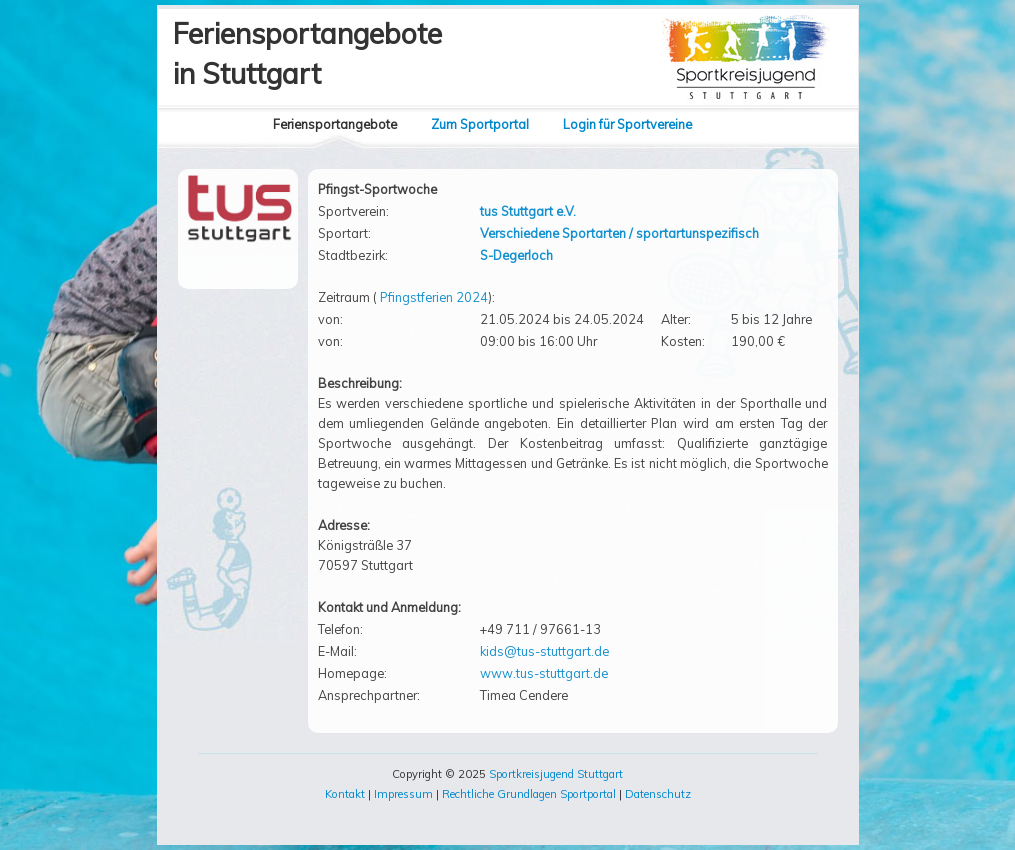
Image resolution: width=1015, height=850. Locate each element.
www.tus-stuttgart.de (544, 673)
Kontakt (345, 794)
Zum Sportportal (480, 124)
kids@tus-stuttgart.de (544, 651)
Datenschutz (658, 794)
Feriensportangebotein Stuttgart (307, 53)
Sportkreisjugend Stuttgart (556, 774)
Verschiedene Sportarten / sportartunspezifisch (619, 233)
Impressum (403, 794)
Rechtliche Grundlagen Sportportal (529, 794)
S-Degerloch (516, 255)
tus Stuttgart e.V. (528, 211)
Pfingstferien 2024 (434, 297)
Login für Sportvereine (627, 124)
